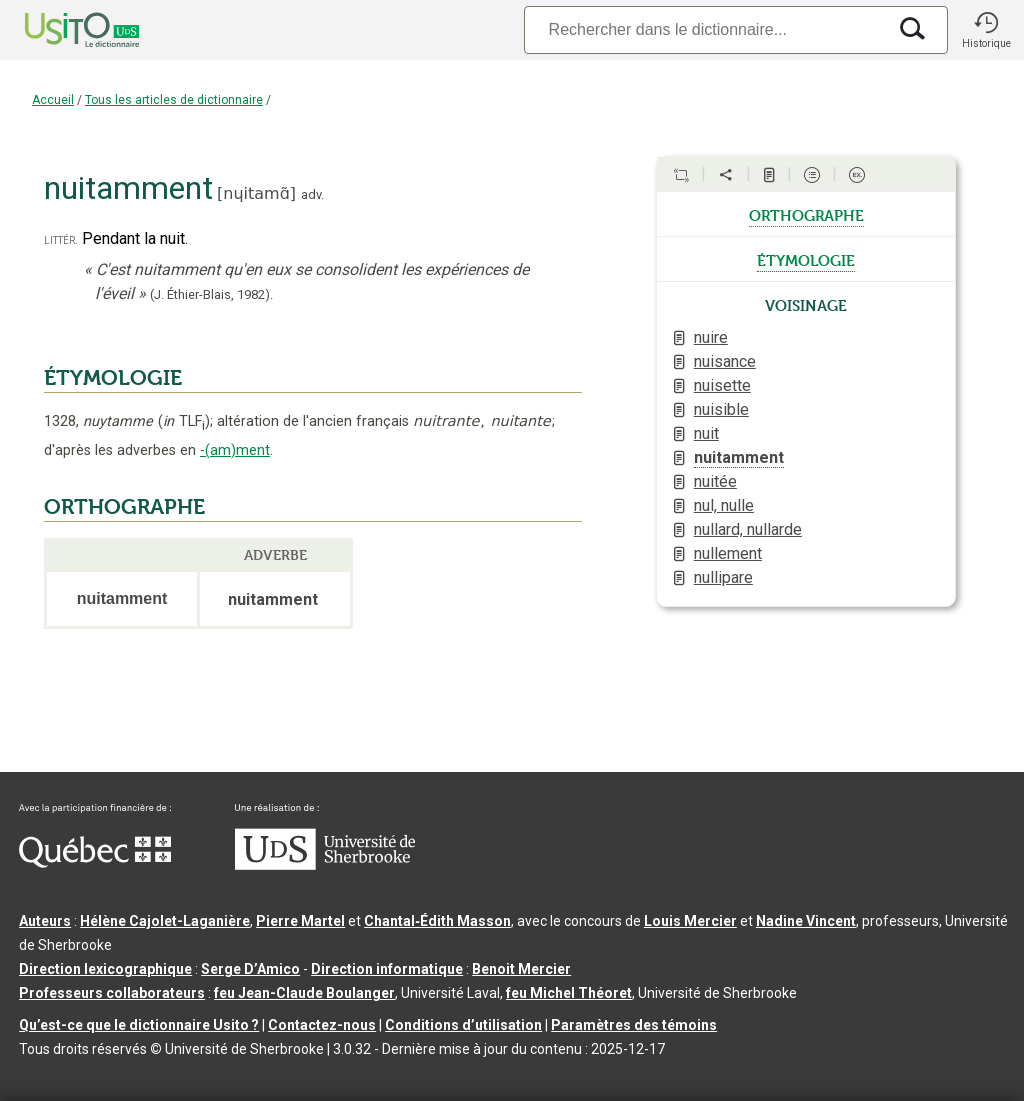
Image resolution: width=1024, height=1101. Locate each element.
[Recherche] (705, 29)
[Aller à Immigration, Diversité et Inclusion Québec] (95, 863)
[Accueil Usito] (60, 30)
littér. (61, 239)
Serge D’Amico (250, 969)
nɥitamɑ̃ (256, 193)
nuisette (722, 385)
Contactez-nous (322, 1025)
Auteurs (45, 921)
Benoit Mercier (521, 969)
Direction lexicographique (105, 969)
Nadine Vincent (806, 921)
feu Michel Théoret (569, 993)
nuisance (725, 361)
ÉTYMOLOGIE (113, 378)
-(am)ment (235, 450)
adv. (312, 194)
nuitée (715, 481)
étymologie (806, 259)
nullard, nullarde (748, 529)
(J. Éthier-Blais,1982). (211, 294)
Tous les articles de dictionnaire (174, 100)
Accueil (53, 100)
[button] (986, 30)
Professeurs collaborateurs (112, 993)
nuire (711, 337)
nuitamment (739, 457)
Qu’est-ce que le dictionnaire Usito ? (139, 1025)
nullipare (723, 577)
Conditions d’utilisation (463, 1025)
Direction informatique (387, 969)
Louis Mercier (690, 921)
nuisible (721, 409)
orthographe (806, 214)
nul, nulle (724, 505)
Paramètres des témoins (634, 1025)
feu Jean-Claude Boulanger (304, 993)
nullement (728, 553)
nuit (706, 433)
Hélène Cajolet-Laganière (165, 921)
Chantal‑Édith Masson (437, 921)
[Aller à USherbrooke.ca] (325, 865)
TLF (184, 421)
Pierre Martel (300, 921)
